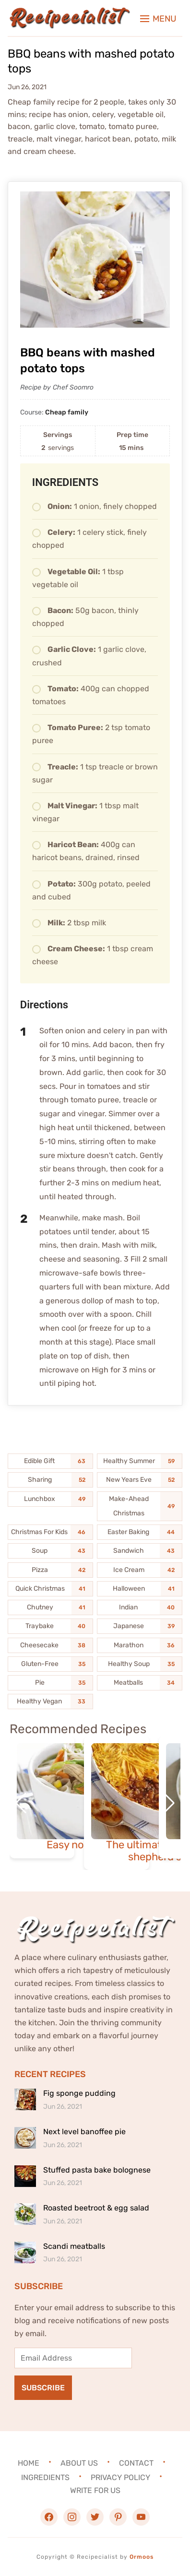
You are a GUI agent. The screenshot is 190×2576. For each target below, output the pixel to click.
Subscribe (43, 2387)
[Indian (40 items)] (140, 1607)
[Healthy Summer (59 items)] (140, 1461)
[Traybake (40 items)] (51, 1626)
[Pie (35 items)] (51, 1682)
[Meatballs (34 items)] (140, 1682)
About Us (79, 2463)
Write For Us (95, 2490)
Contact (136, 2463)
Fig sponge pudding (79, 2093)
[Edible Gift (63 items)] (51, 1461)
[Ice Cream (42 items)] (140, 1570)
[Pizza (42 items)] (51, 1570)
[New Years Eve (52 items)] (140, 1480)
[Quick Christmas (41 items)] (51, 1588)
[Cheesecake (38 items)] (51, 1645)
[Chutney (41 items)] (51, 1607)
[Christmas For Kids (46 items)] (51, 1532)
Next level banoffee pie (84, 2131)
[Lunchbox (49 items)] (51, 1499)
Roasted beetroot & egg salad (96, 2207)
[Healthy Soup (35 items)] (140, 1664)
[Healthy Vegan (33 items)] (51, 1701)
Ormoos (142, 2556)
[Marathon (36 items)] (140, 1645)
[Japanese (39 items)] (140, 1626)
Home (28, 2463)
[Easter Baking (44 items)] (140, 1532)
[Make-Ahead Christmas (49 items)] (140, 1506)
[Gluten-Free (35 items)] (51, 1664)
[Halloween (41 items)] (140, 1588)
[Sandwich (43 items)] (140, 1551)
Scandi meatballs (74, 2246)
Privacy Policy (120, 2476)
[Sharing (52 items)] (51, 1480)
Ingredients (45, 2476)
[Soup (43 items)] (51, 1551)
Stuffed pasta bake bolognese (97, 2169)
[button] (158, 19)
